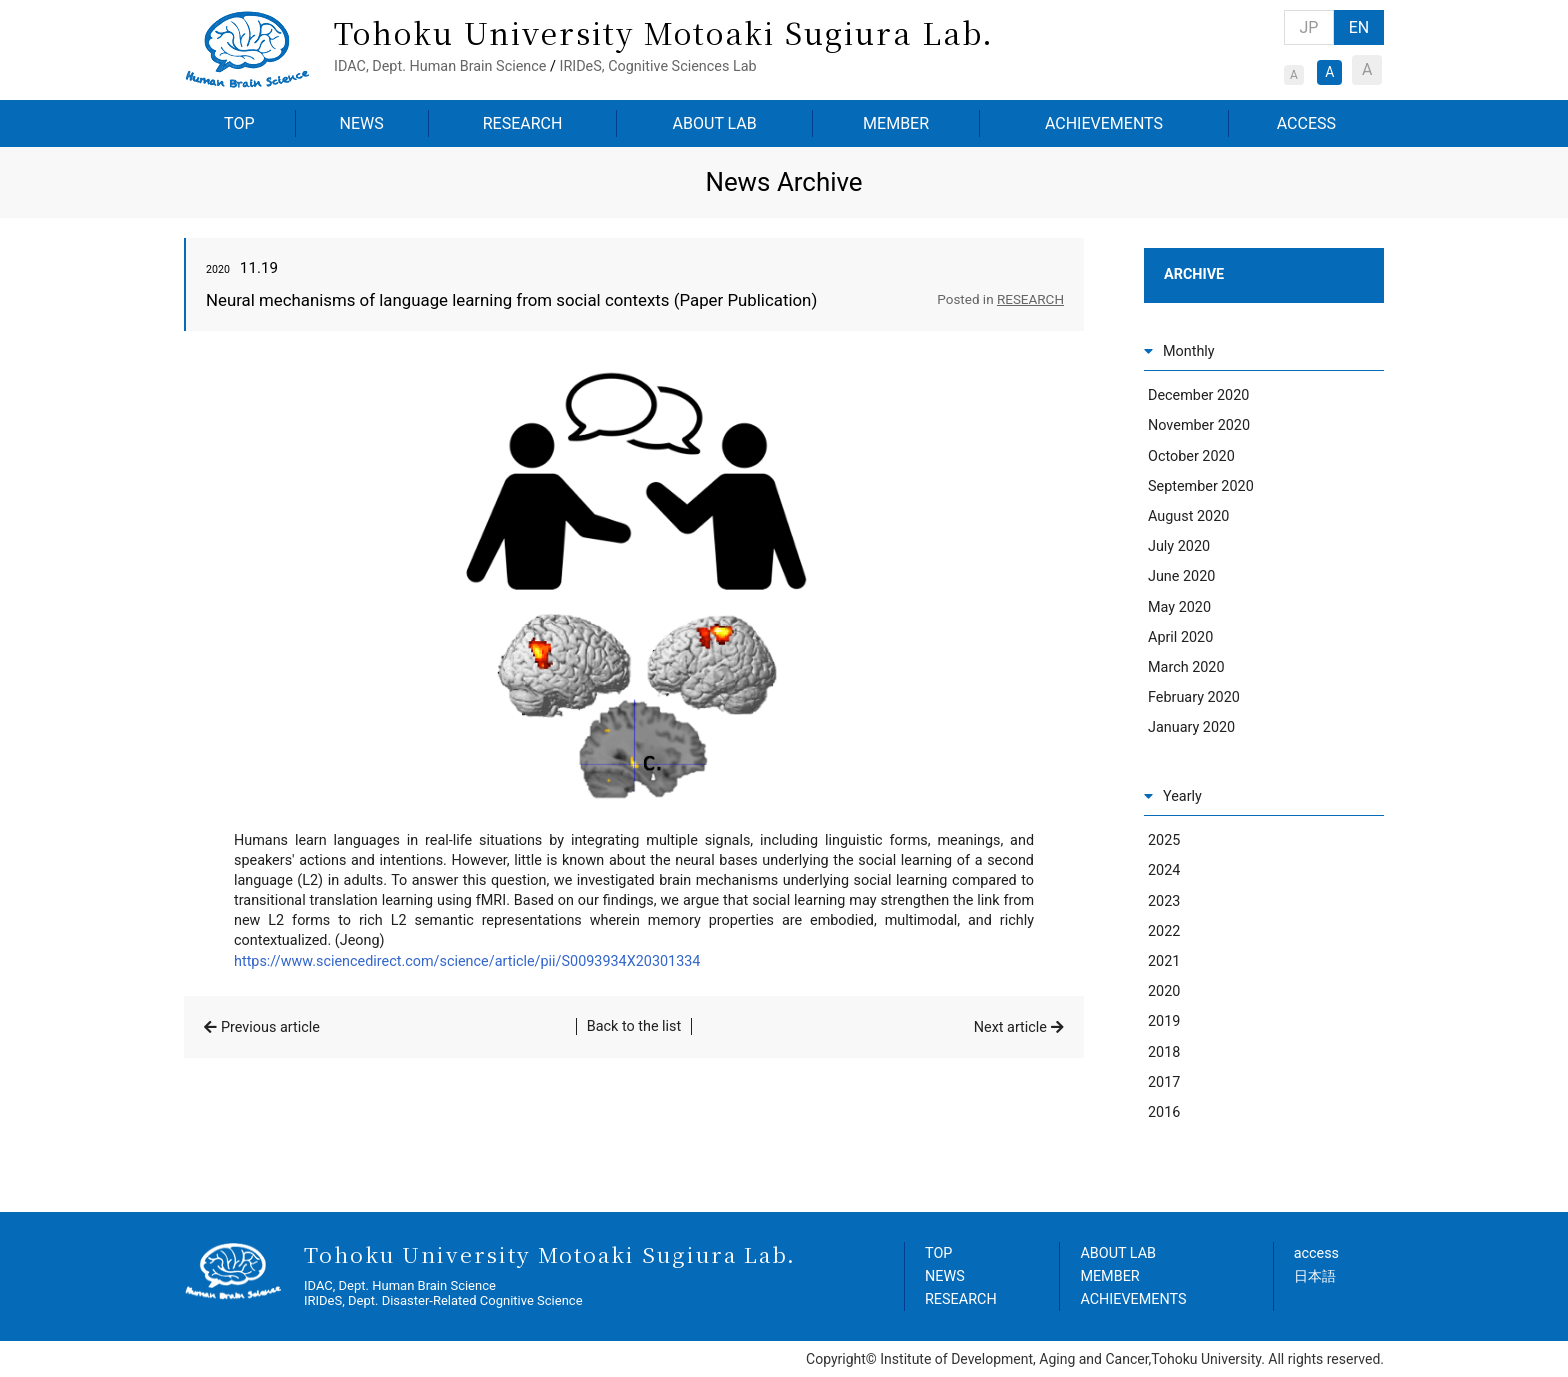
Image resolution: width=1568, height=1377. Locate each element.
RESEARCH (523, 123)
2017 (1164, 1082)
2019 (1164, 1021)
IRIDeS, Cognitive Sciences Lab (657, 66)
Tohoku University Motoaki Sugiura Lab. (664, 32)
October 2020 (1191, 456)
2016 (1164, 1112)
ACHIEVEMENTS (1104, 123)
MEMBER (896, 123)
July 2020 (1179, 546)
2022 (1164, 931)
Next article (1010, 1027)
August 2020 (1188, 516)
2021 (1164, 961)
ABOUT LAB (715, 123)
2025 (1164, 840)
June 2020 (1181, 576)
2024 (1164, 870)
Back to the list (634, 1026)
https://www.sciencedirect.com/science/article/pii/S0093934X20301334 (467, 961)
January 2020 (1191, 727)
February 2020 (1194, 697)
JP (1309, 27)
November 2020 (1199, 425)
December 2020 (1198, 395)
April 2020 (1180, 637)
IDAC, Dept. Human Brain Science (440, 66)
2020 (1164, 991)
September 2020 (1201, 486)
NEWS (362, 123)
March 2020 (1186, 667)
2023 (1164, 901)
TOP (239, 123)
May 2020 (1179, 607)
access (1316, 1253)
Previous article (270, 1027)
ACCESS (1306, 123)
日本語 (1315, 1276)
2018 (1164, 1052)
